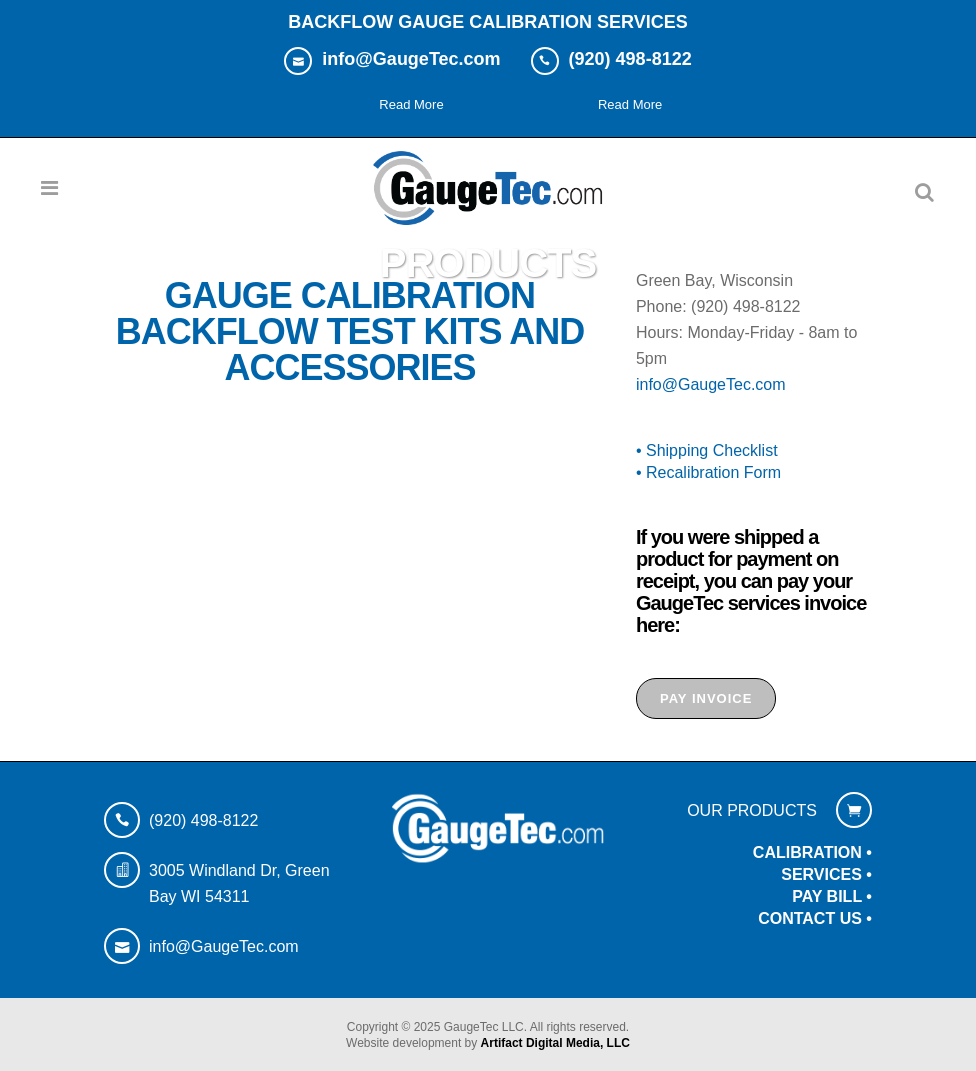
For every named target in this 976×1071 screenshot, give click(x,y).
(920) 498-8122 (203, 820)
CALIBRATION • (812, 852)
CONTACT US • (815, 918)
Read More (411, 104)
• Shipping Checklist (707, 450)
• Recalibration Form (708, 472)
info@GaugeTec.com (711, 384)
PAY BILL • (832, 896)
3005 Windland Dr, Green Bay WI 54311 (239, 883)
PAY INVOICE (706, 698)
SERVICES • (826, 874)
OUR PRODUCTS (752, 810)
